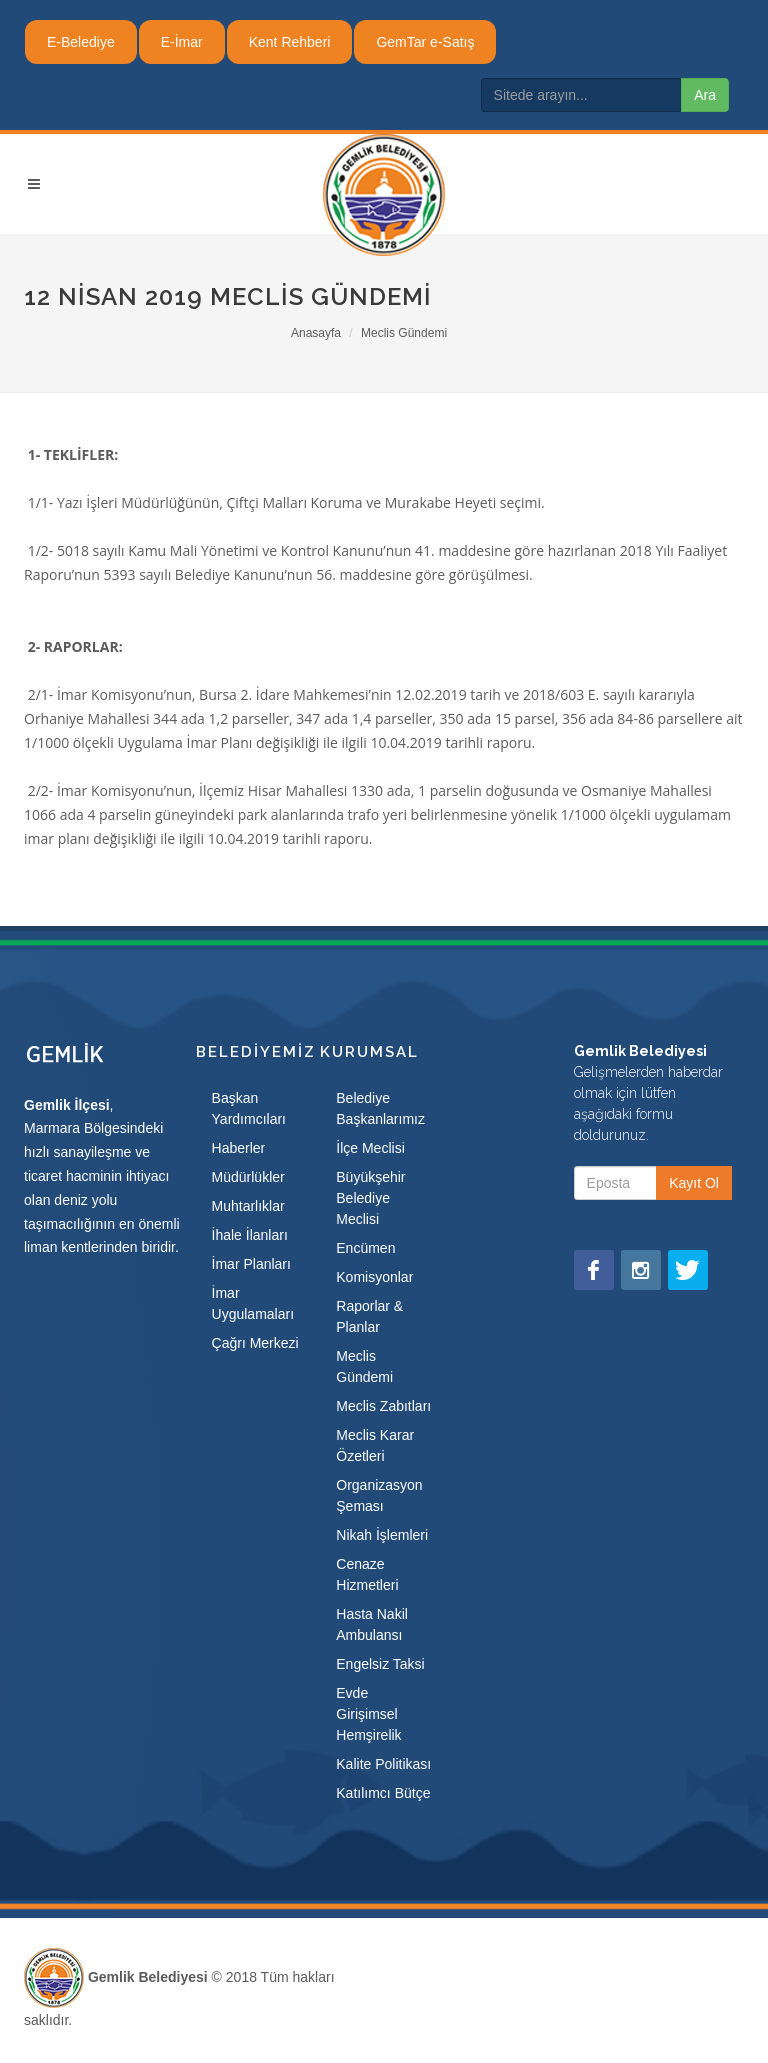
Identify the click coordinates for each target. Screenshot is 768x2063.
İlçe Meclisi (370, 1148)
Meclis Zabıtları (383, 1406)
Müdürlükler (248, 1177)
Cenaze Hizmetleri (367, 1574)
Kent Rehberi (290, 42)
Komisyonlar (374, 1277)
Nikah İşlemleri (382, 1535)
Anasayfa (316, 333)
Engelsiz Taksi (380, 1664)
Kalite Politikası (383, 1764)
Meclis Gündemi (404, 333)
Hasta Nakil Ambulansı (372, 1624)
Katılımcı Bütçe (383, 1793)
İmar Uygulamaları (253, 1303)
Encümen (365, 1248)
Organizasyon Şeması (379, 1495)
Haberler (239, 1148)
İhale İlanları (250, 1235)
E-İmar (182, 42)
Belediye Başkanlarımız (380, 1108)
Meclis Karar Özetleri (375, 1445)
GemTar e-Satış (425, 42)
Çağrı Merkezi (255, 1343)
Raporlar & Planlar (369, 1316)
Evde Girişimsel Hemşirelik (368, 1714)
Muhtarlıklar (248, 1206)
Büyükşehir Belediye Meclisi (370, 1198)
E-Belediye (81, 42)
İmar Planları (251, 1264)
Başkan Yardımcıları (249, 1108)
